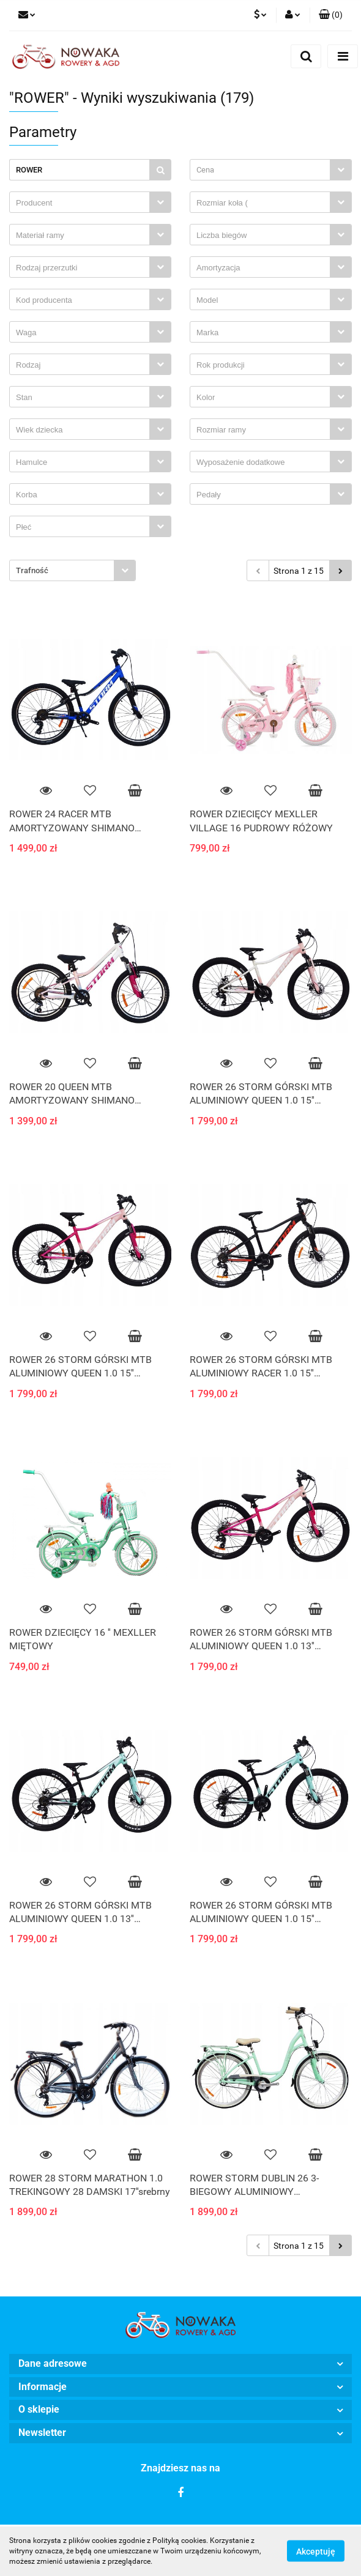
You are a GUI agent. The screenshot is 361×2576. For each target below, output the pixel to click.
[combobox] (271, 169)
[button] (331, 15)
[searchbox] (82, 203)
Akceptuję (315, 2551)
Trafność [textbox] (32, 570)
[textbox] (260, 169)
